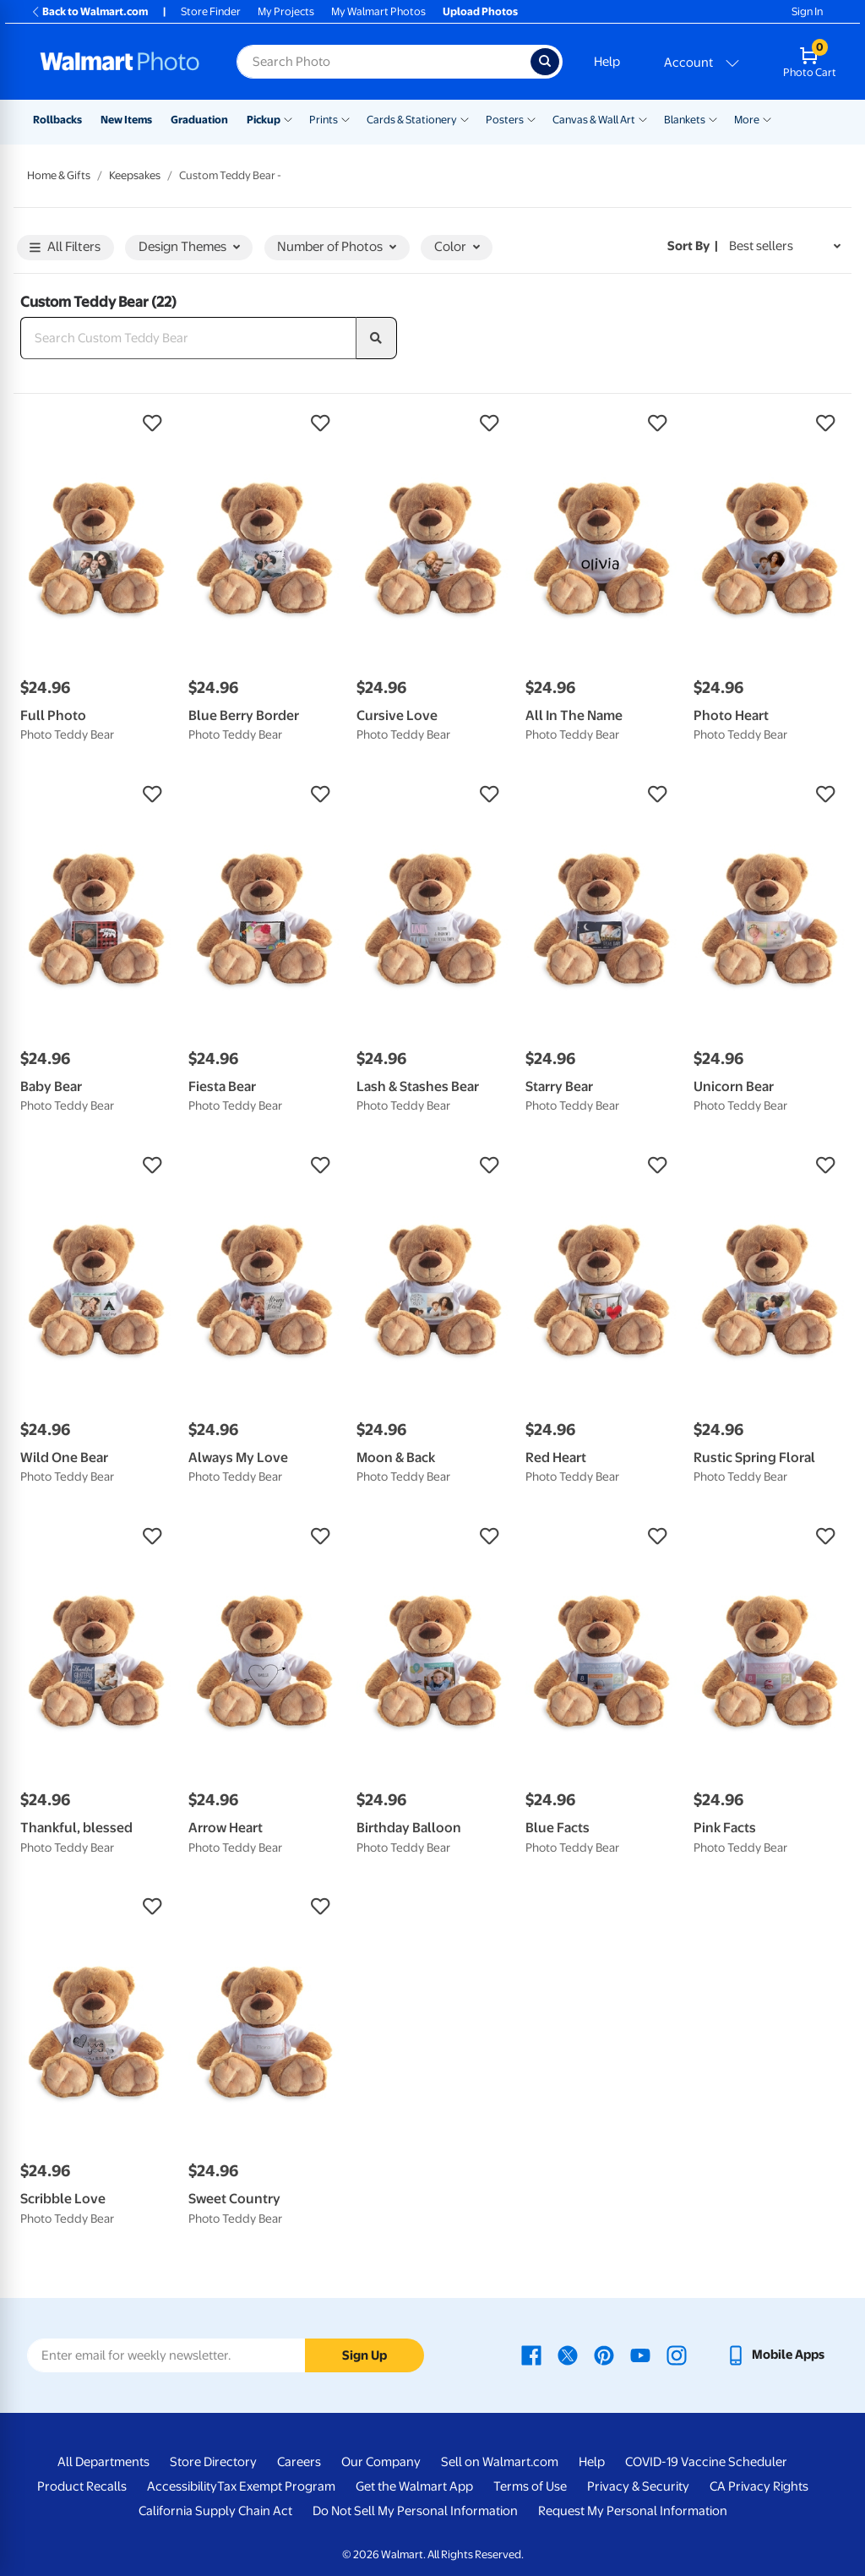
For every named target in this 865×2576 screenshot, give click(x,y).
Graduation (199, 119)
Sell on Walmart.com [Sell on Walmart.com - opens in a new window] (499, 2462)
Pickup (263, 119)
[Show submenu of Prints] (345, 118)
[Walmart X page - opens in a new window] (568, 2354)
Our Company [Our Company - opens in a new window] (381, 2462)
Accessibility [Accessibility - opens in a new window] (182, 2486)
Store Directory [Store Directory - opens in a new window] (213, 2462)
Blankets (684, 119)
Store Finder (211, 11)
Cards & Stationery (412, 119)
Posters (505, 119)
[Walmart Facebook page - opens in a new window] (531, 2354)
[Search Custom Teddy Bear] (188, 338)
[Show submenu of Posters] (531, 118)
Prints (323, 119)
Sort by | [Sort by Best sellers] (692, 246)
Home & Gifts (58, 175)
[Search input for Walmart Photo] (383, 62)
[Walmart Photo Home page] (120, 61)
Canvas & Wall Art (593, 119)
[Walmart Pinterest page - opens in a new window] (604, 2354)
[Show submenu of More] (767, 118)
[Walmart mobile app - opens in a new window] (775, 2354)
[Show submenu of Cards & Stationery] (465, 118)
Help (607, 61)
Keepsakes (134, 175)
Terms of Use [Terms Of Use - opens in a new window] (530, 2486)
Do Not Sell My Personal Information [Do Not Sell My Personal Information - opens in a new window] (415, 2511)
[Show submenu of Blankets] (713, 118)
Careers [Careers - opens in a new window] (299, 2462)
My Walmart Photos (378, 11)
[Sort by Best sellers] (784, 246)
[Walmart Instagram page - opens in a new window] (676, 2354)
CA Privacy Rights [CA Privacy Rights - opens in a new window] (759, 2486)
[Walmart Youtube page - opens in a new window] (640, 2354)
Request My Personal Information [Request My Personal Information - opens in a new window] (632, 2511)
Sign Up (364, 2355)
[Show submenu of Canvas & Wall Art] (643, 118)
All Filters (65, 248)
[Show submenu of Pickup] (288, 118)
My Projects (286, 11)
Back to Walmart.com (89, 11)
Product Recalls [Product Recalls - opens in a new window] (82, 2486)
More (746, 119)
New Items (126, 119)
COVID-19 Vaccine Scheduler (706, 2462)
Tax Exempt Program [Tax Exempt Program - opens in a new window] (276, 2486)
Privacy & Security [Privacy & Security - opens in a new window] (638, 2486)
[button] (95, 423)
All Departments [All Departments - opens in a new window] (103, 2462)
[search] (376, 338)
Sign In (807, 11)
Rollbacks (57, 119)
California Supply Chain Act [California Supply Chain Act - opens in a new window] (215, 2511)
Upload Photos (480, 11)
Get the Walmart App (414, 2486)
